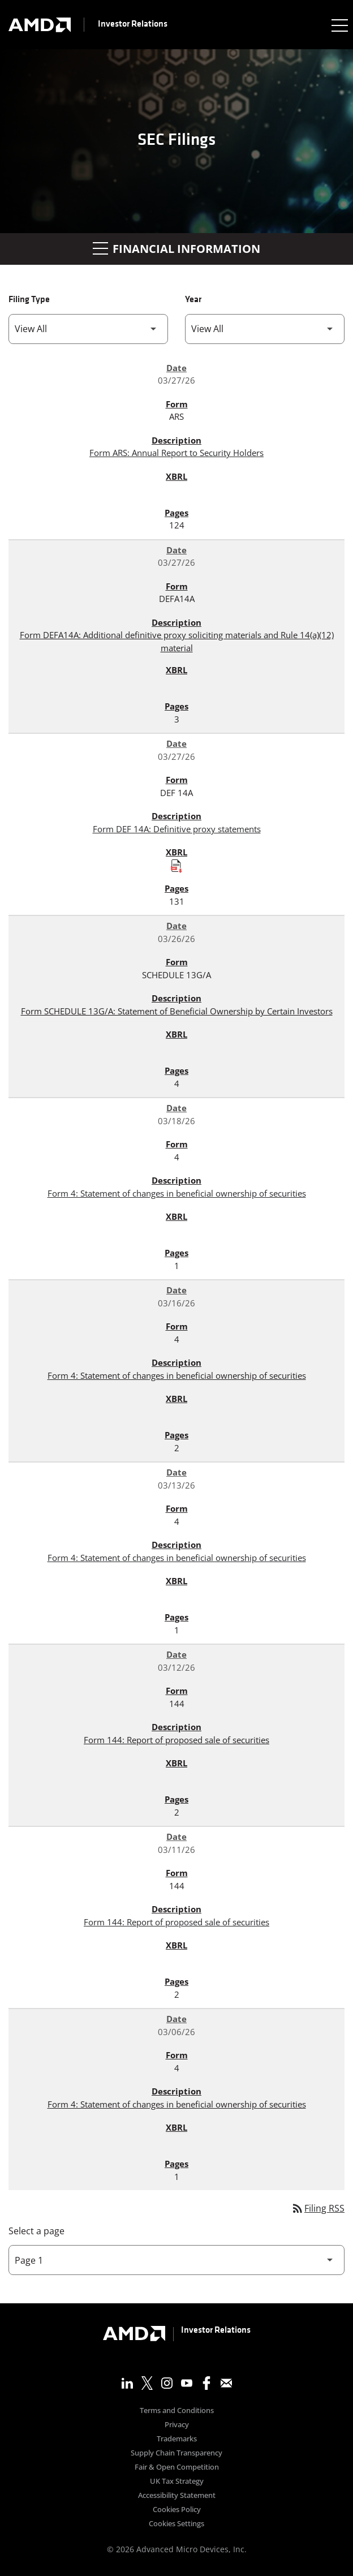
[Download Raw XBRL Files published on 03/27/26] (176, 865)
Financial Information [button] (176, 248)
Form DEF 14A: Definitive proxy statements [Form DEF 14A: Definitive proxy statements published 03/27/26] (177, 829)
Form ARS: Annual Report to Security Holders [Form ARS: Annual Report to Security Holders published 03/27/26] (176, 452)
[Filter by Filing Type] (88, 329)
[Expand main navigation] (339, 25)
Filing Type (29, 299)
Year (193, 299)
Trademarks (177, 2439)
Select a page (36, 2231)
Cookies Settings (176, 2524)
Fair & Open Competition (177, 2467)
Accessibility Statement (177, 2496)
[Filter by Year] (265, 329)
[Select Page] (176, 2260)
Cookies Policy (177, 2510)
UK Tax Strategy (177, 2482)
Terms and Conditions (177, 2411)
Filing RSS (318, 2208)
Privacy (177, 2425)
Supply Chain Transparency (176, 2453)
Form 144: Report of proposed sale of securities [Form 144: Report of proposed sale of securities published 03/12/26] (176, 1739)
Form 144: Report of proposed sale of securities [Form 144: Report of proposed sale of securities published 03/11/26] (176, 1922)
